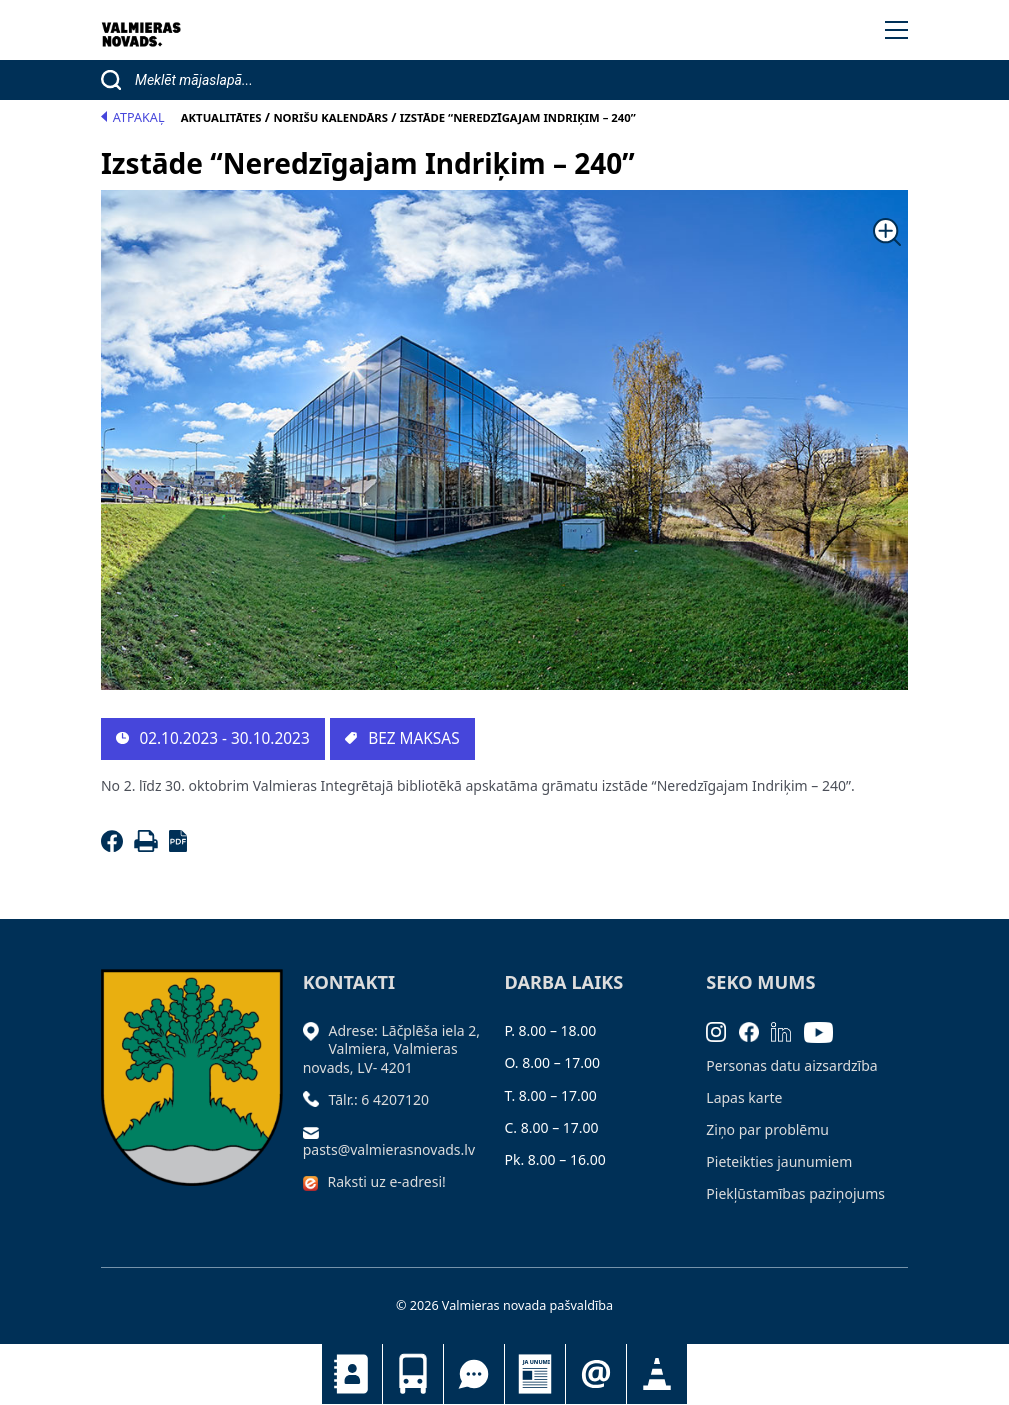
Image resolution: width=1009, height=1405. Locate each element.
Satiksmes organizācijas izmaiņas (657, 1374)
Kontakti (352, 1374)
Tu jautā (474, 1374)
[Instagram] (722, 1030)
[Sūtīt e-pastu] (316, 1131)
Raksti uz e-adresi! (387, 1181)
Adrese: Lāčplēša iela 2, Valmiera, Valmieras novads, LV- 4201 (391, 1048)
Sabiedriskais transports (413, 1374)
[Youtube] (825, 1030)
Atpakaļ (133, 117)
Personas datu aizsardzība (791, 1065)
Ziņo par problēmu (767, 1129)
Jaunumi (535, 1374)
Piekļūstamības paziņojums (795, 1193)
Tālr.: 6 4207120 (379, 1099)
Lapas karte (744, 1097)
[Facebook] (115, 846)
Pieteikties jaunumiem (596, 1374)
